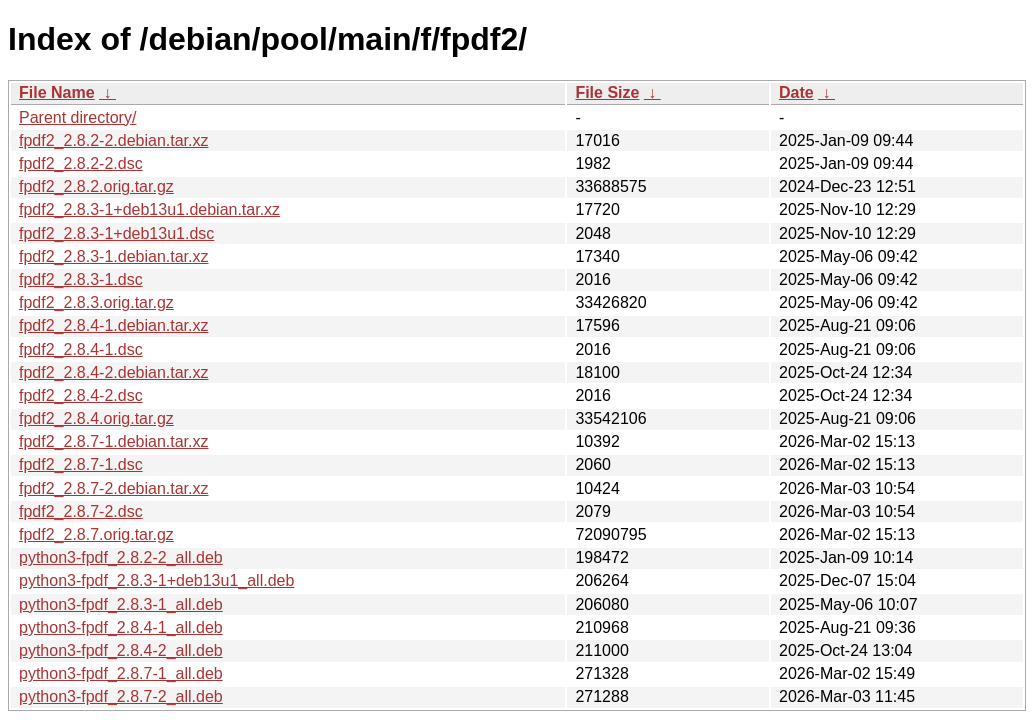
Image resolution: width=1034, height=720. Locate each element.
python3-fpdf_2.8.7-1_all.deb (121, 673)
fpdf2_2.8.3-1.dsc (81, 279)
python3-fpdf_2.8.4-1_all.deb (121, 627)
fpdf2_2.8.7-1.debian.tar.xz (113, 441)
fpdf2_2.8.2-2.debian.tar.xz (113, 140)
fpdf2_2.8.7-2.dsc (81, 511)
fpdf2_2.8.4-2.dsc (81, 395)
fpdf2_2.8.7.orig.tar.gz (96, 534)
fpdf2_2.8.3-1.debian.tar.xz (113, 256)
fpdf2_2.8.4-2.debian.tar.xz (113, 372)
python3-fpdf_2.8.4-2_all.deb (121, 650)
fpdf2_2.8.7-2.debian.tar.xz (113, 488)
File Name (57, 92)
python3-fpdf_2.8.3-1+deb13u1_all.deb (156, 580)
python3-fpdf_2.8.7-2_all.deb (121, 696)
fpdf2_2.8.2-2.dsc (81, 163)
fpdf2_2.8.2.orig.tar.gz (96, 186)
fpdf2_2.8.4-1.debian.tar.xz (113, 325)
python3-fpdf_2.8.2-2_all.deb (121, 557)
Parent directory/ (77, 117)
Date (796, 92)
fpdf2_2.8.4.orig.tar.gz (96, 418)
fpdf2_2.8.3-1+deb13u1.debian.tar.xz (149, 209)
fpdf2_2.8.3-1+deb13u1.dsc (116, 233)
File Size (607, 92)
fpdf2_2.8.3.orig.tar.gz (96, 302)
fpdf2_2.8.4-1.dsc (81, 349)
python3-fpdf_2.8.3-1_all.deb (121, 604)
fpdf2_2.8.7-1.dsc (81, 464)
